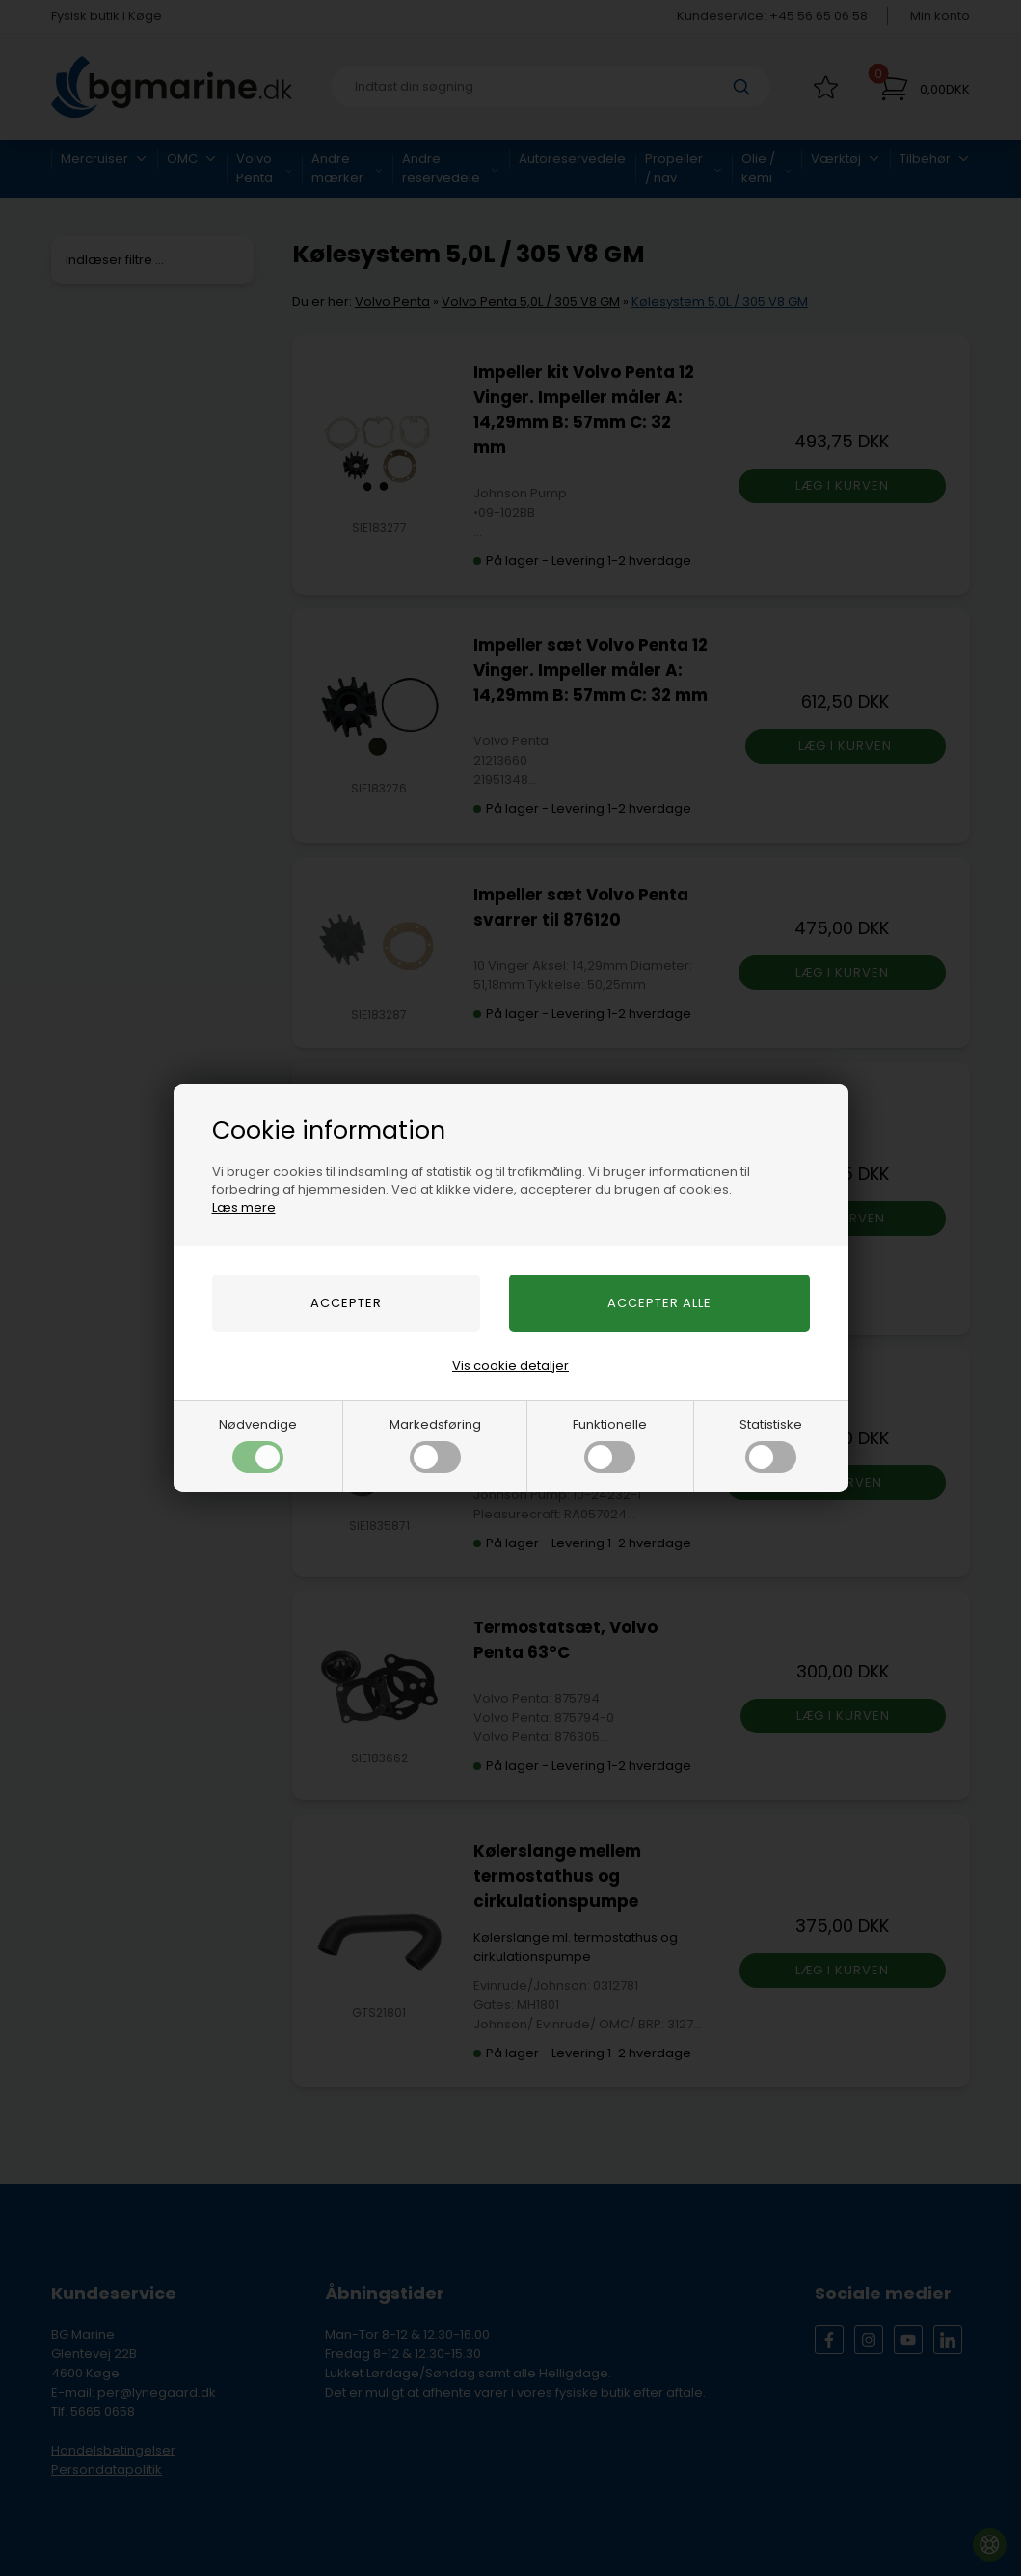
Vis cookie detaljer (510, 1365)
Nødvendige (258, 1444)
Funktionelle (610, 1444)
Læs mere (244, 1207)
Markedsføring (435, 1444)
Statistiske (770, 1444)
